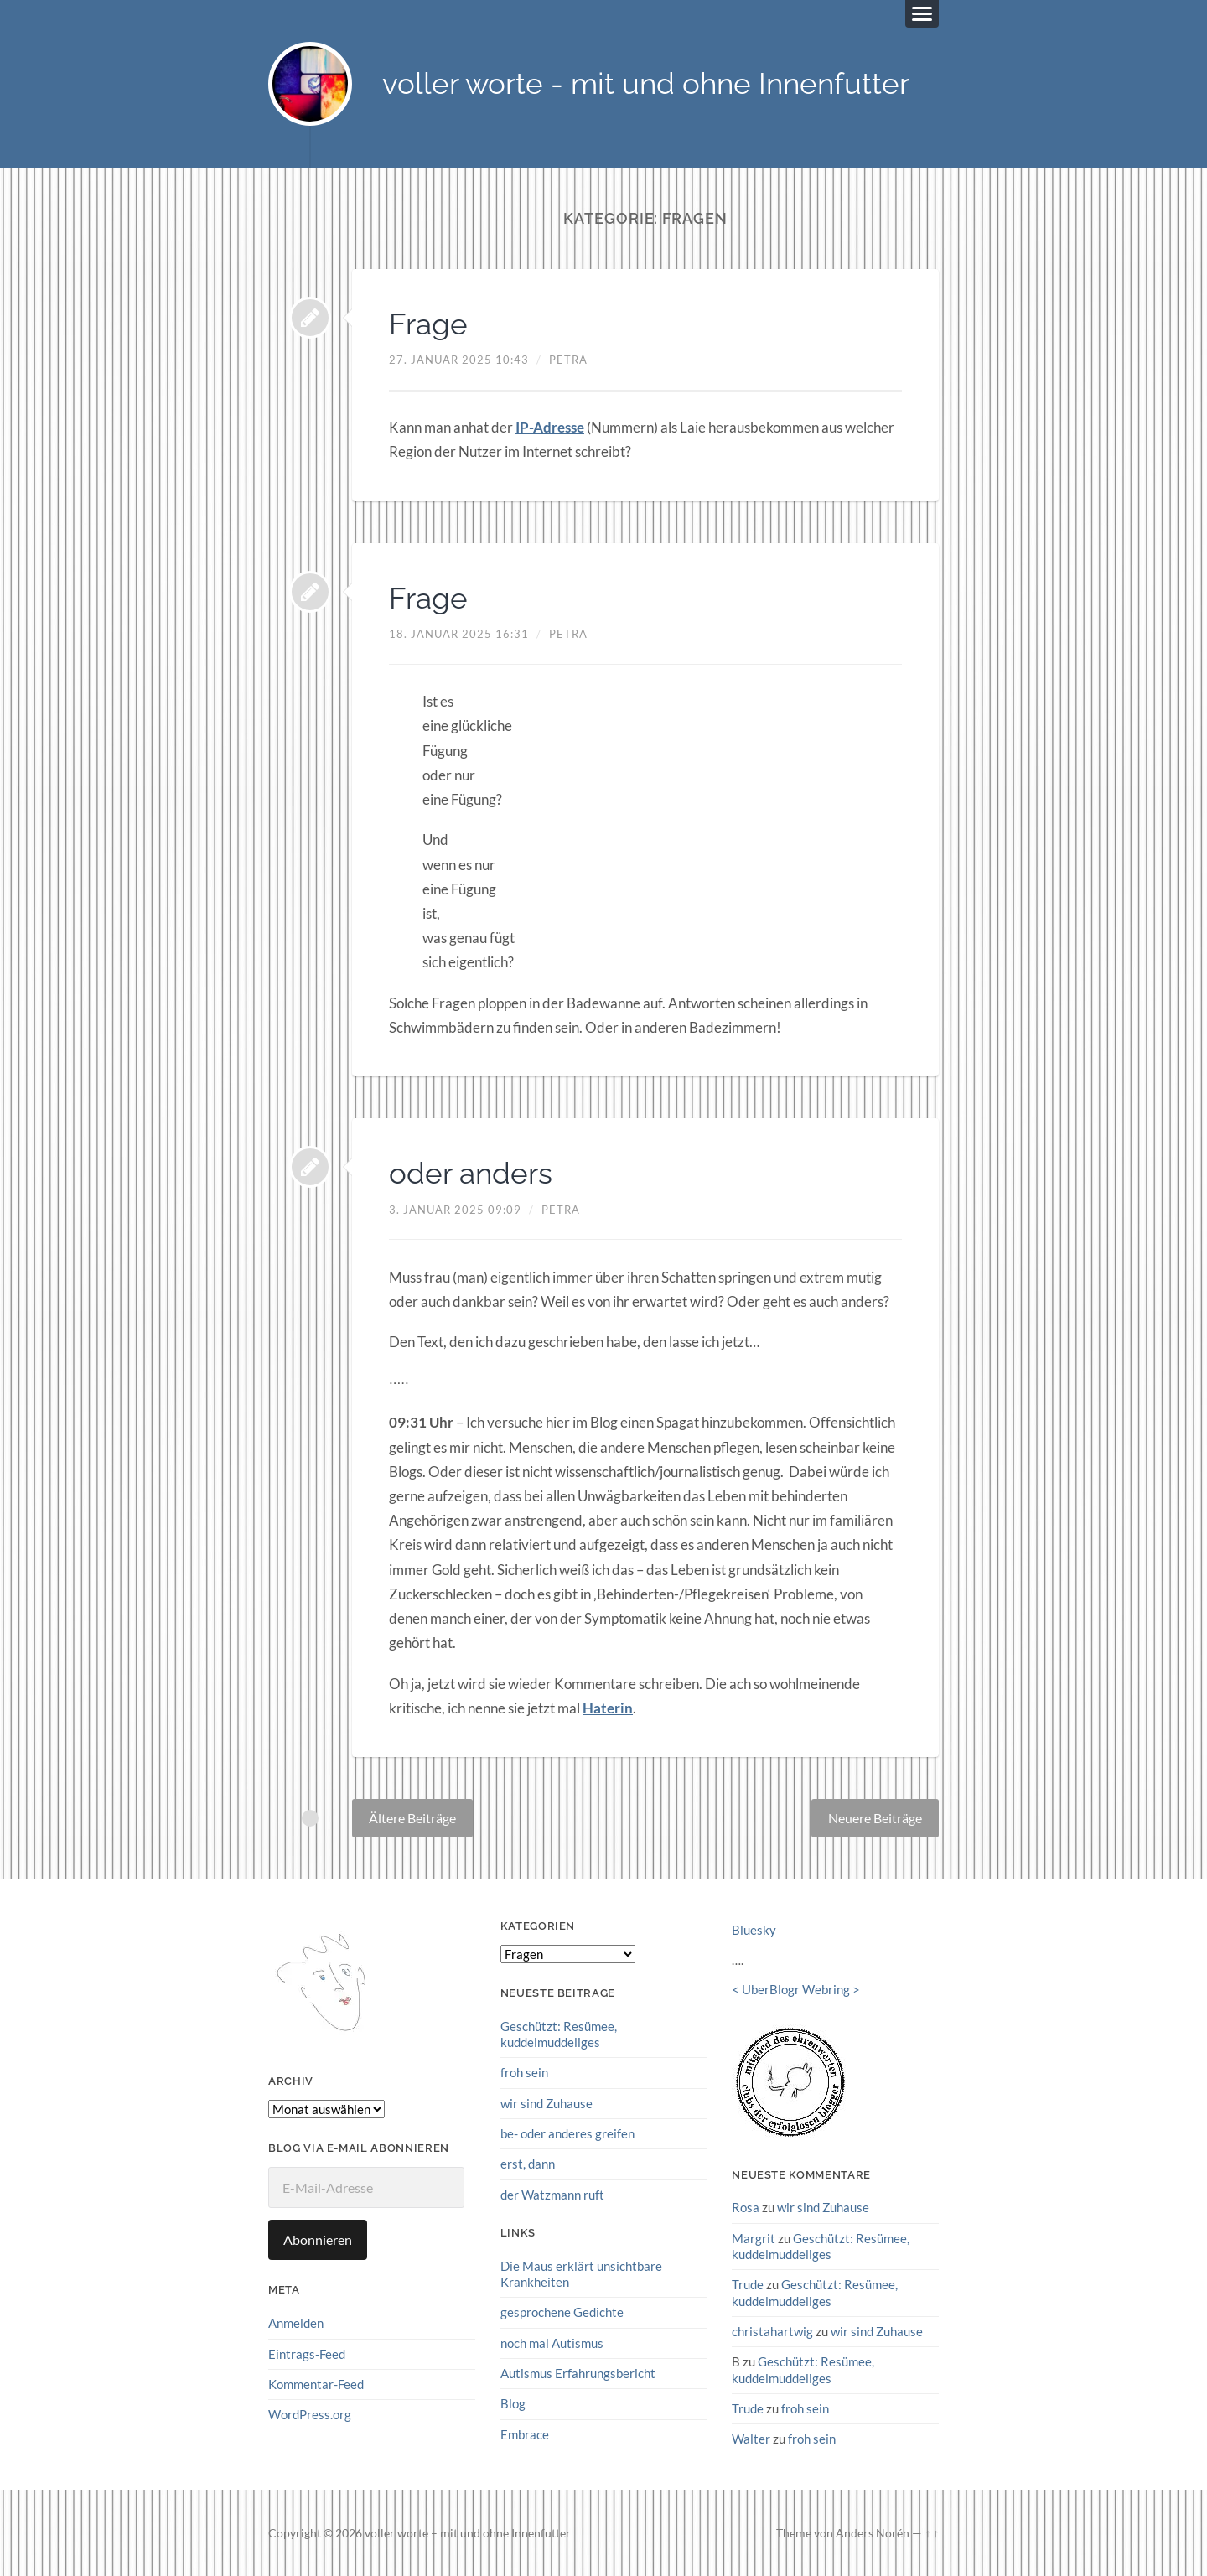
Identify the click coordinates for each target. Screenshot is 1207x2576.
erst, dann (527, 2163)
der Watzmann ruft (552, 2193)
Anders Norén (872, 2532)
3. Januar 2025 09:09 (455, 1209)
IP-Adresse (549, 427)
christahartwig (772, 2331)
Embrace (524, 2433)
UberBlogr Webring (796, 1989)
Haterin (608, 1708)
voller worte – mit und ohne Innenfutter (468, 2532)
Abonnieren (317, 2239)
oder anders (472, 1172)
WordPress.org (309, 2414)
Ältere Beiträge (412, 1818)
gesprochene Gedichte (562, 2311)
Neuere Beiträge (875, 1818)
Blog (513, 2403)
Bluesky (754, 1929)
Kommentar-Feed (316, 2384)
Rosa (745, 2207)
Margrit (753, 2238)
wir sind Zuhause (546, 2103)
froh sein (524, 2072)
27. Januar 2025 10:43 (459, 359)
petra (568, 359)
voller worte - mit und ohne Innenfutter (645, 84)
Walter (751, 2438)
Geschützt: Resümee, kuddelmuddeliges (558, 2034)
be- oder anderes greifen (567, 2133)
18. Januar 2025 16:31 (459, 633)
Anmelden (296, 2322)
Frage (429, 323)
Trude (748, 2284)
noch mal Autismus (552, 2342)
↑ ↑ (932, 2532)
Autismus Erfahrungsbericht (577, 2372)
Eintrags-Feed (306, 2353)
